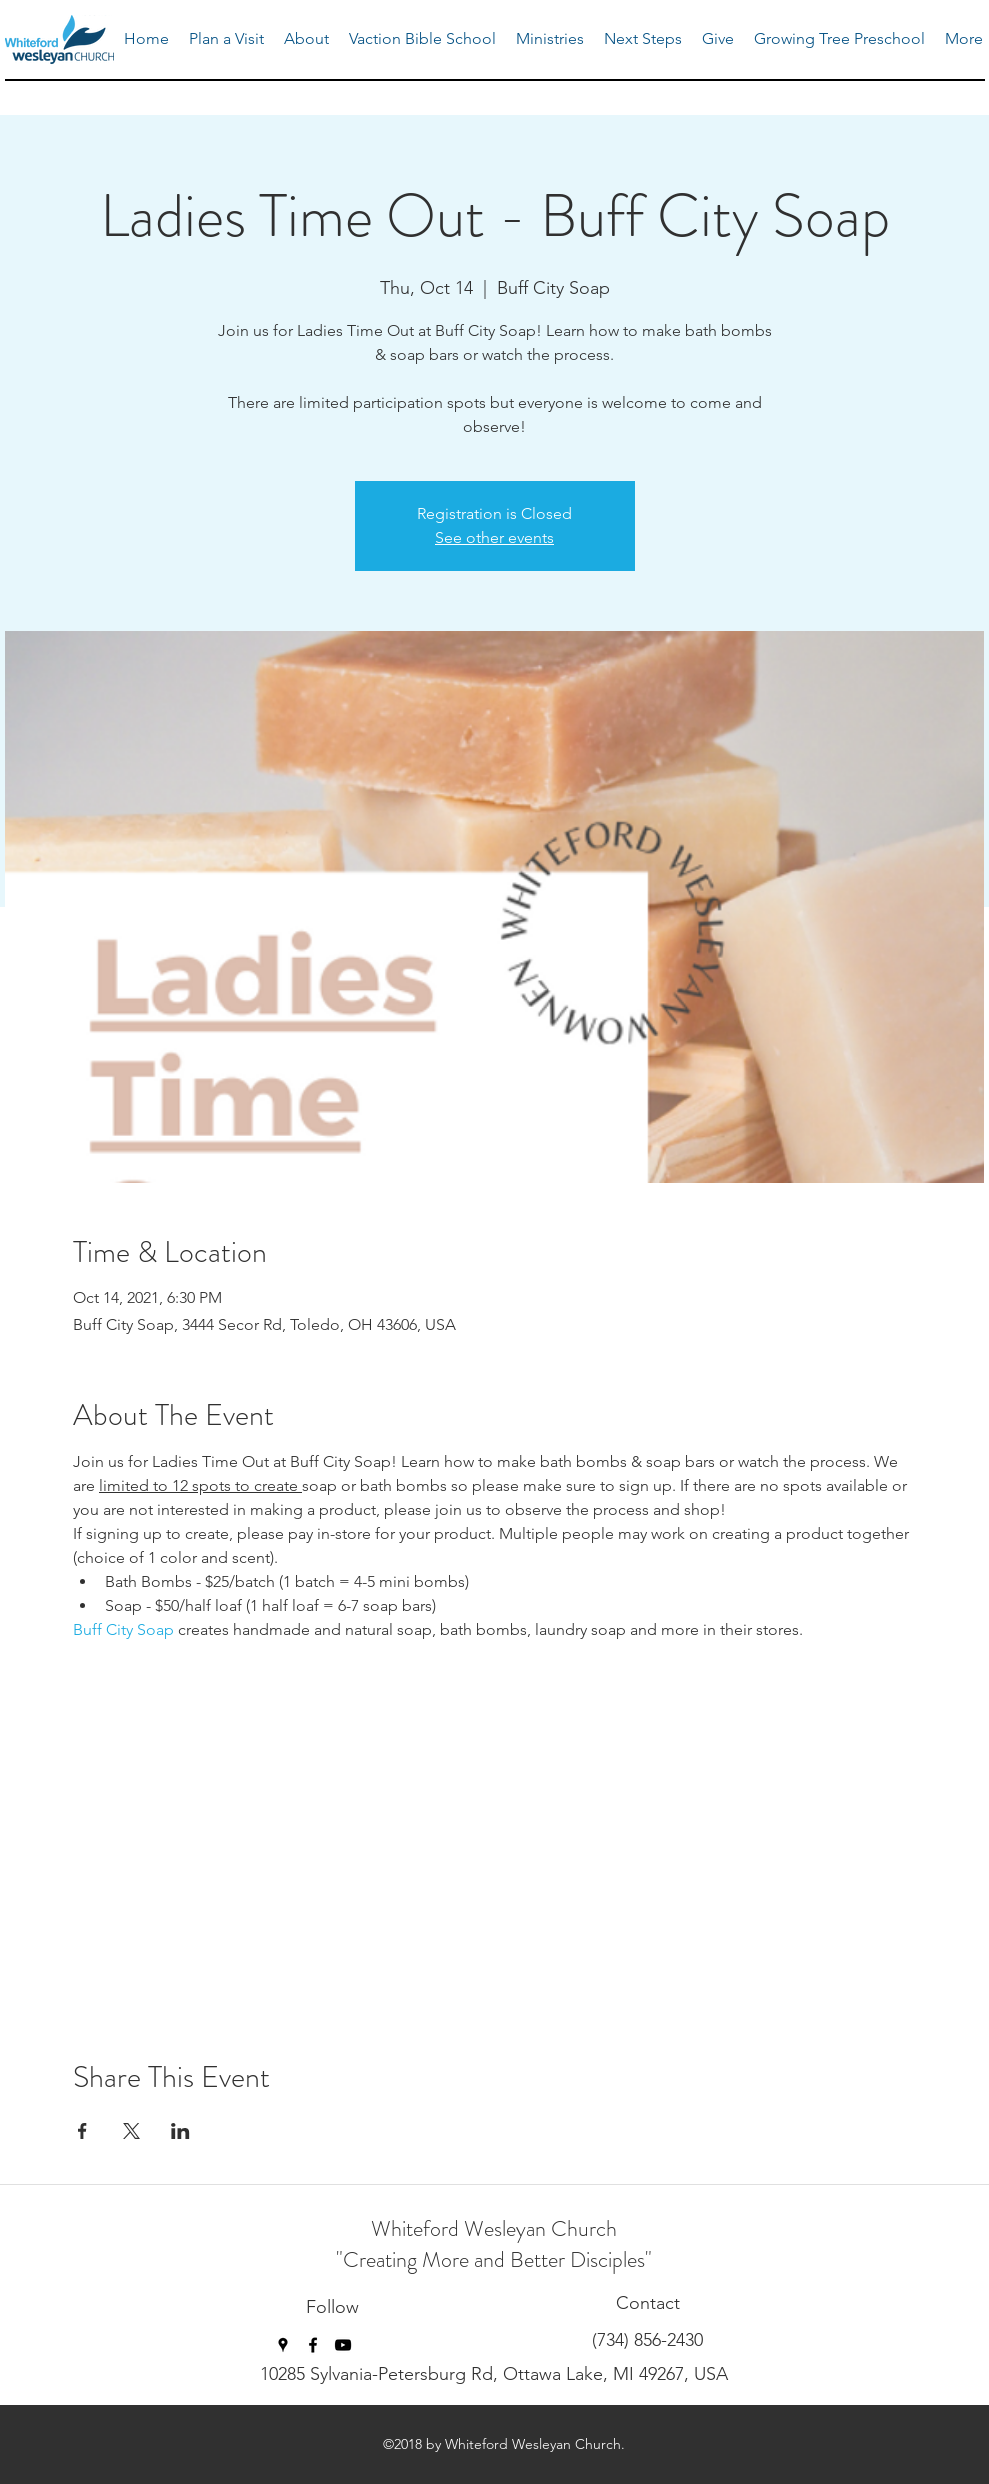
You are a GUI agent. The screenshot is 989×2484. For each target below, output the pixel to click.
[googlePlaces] (283, 2345)
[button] (550, 39)
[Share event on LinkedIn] (180, 2131)
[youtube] (343, 2345)
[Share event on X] (131, 2131)
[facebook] (313, 2345)
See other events (494, 537)
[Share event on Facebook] (82, 2131)
